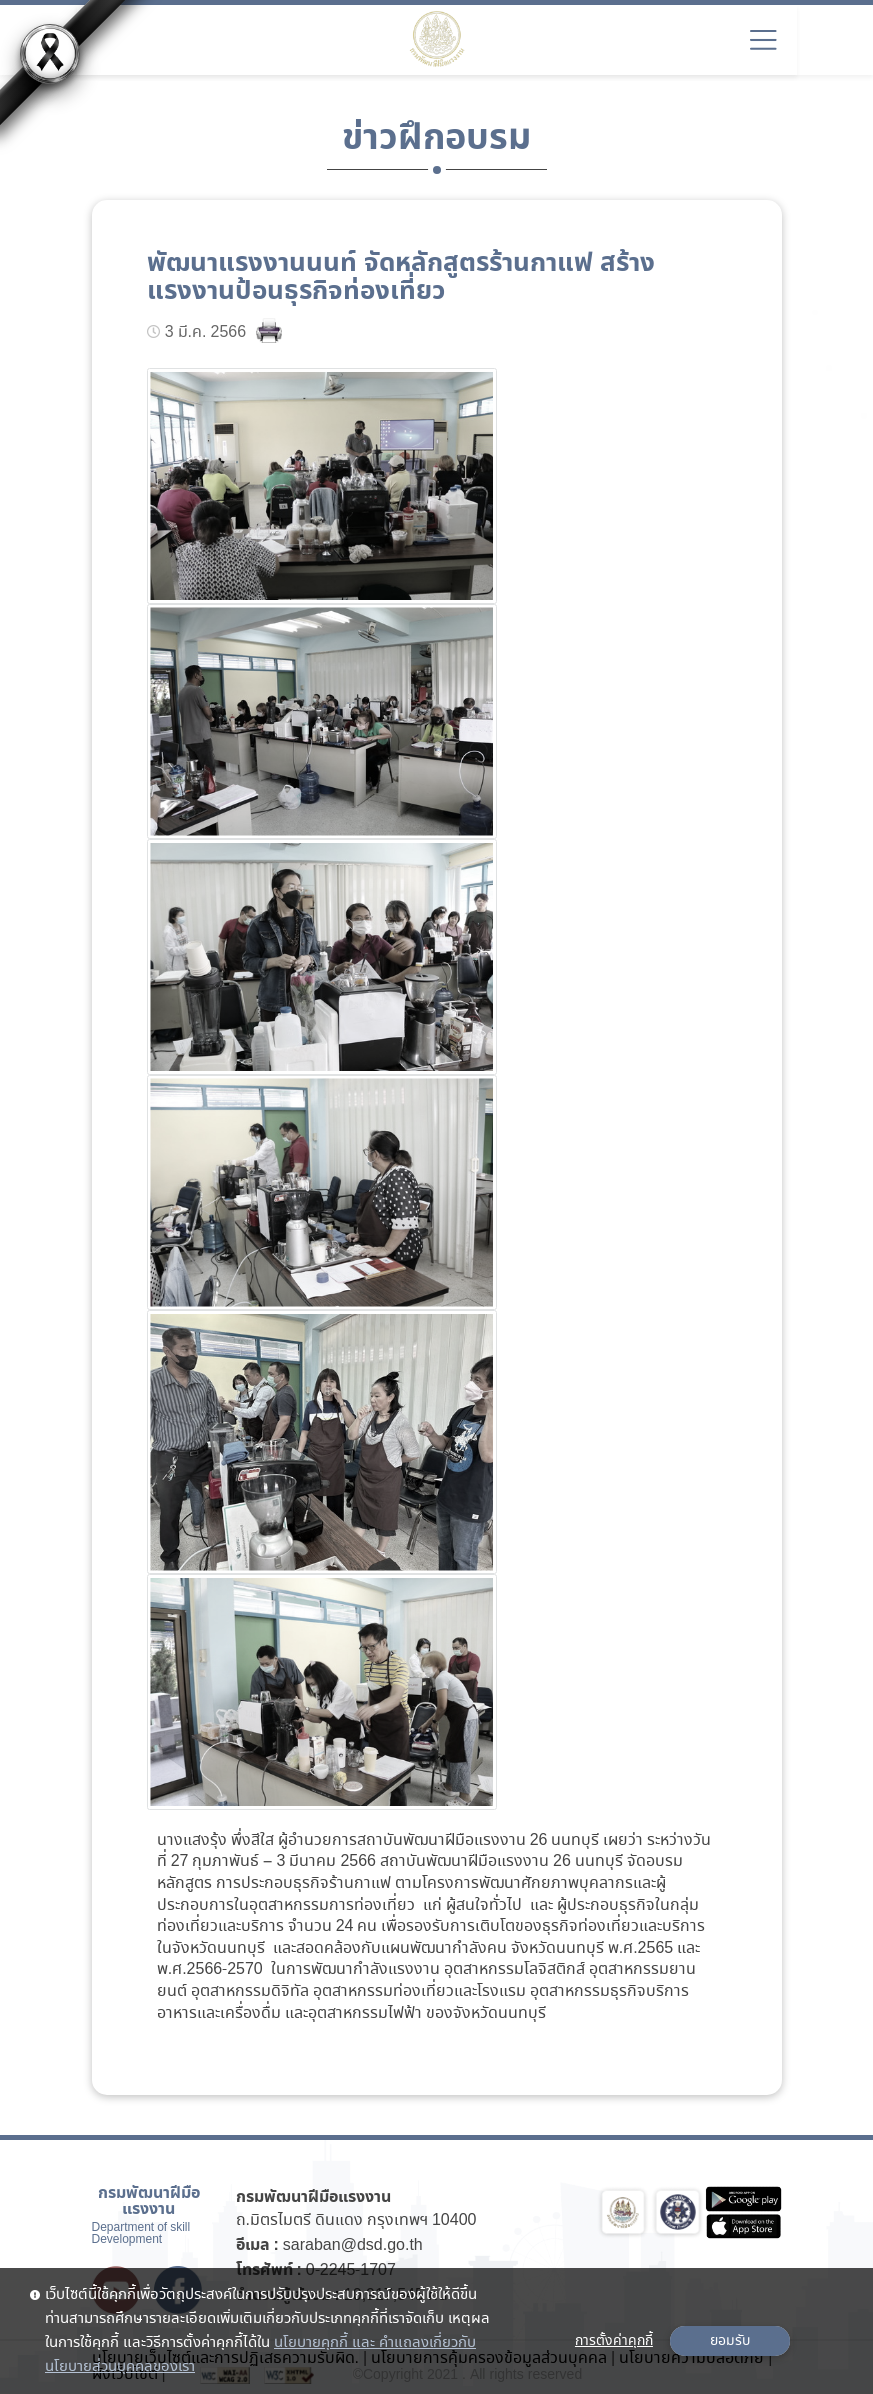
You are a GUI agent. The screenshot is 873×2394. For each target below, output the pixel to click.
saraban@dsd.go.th (353, 2245)
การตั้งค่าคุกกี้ (614, 2341)
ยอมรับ (730, 2341)
